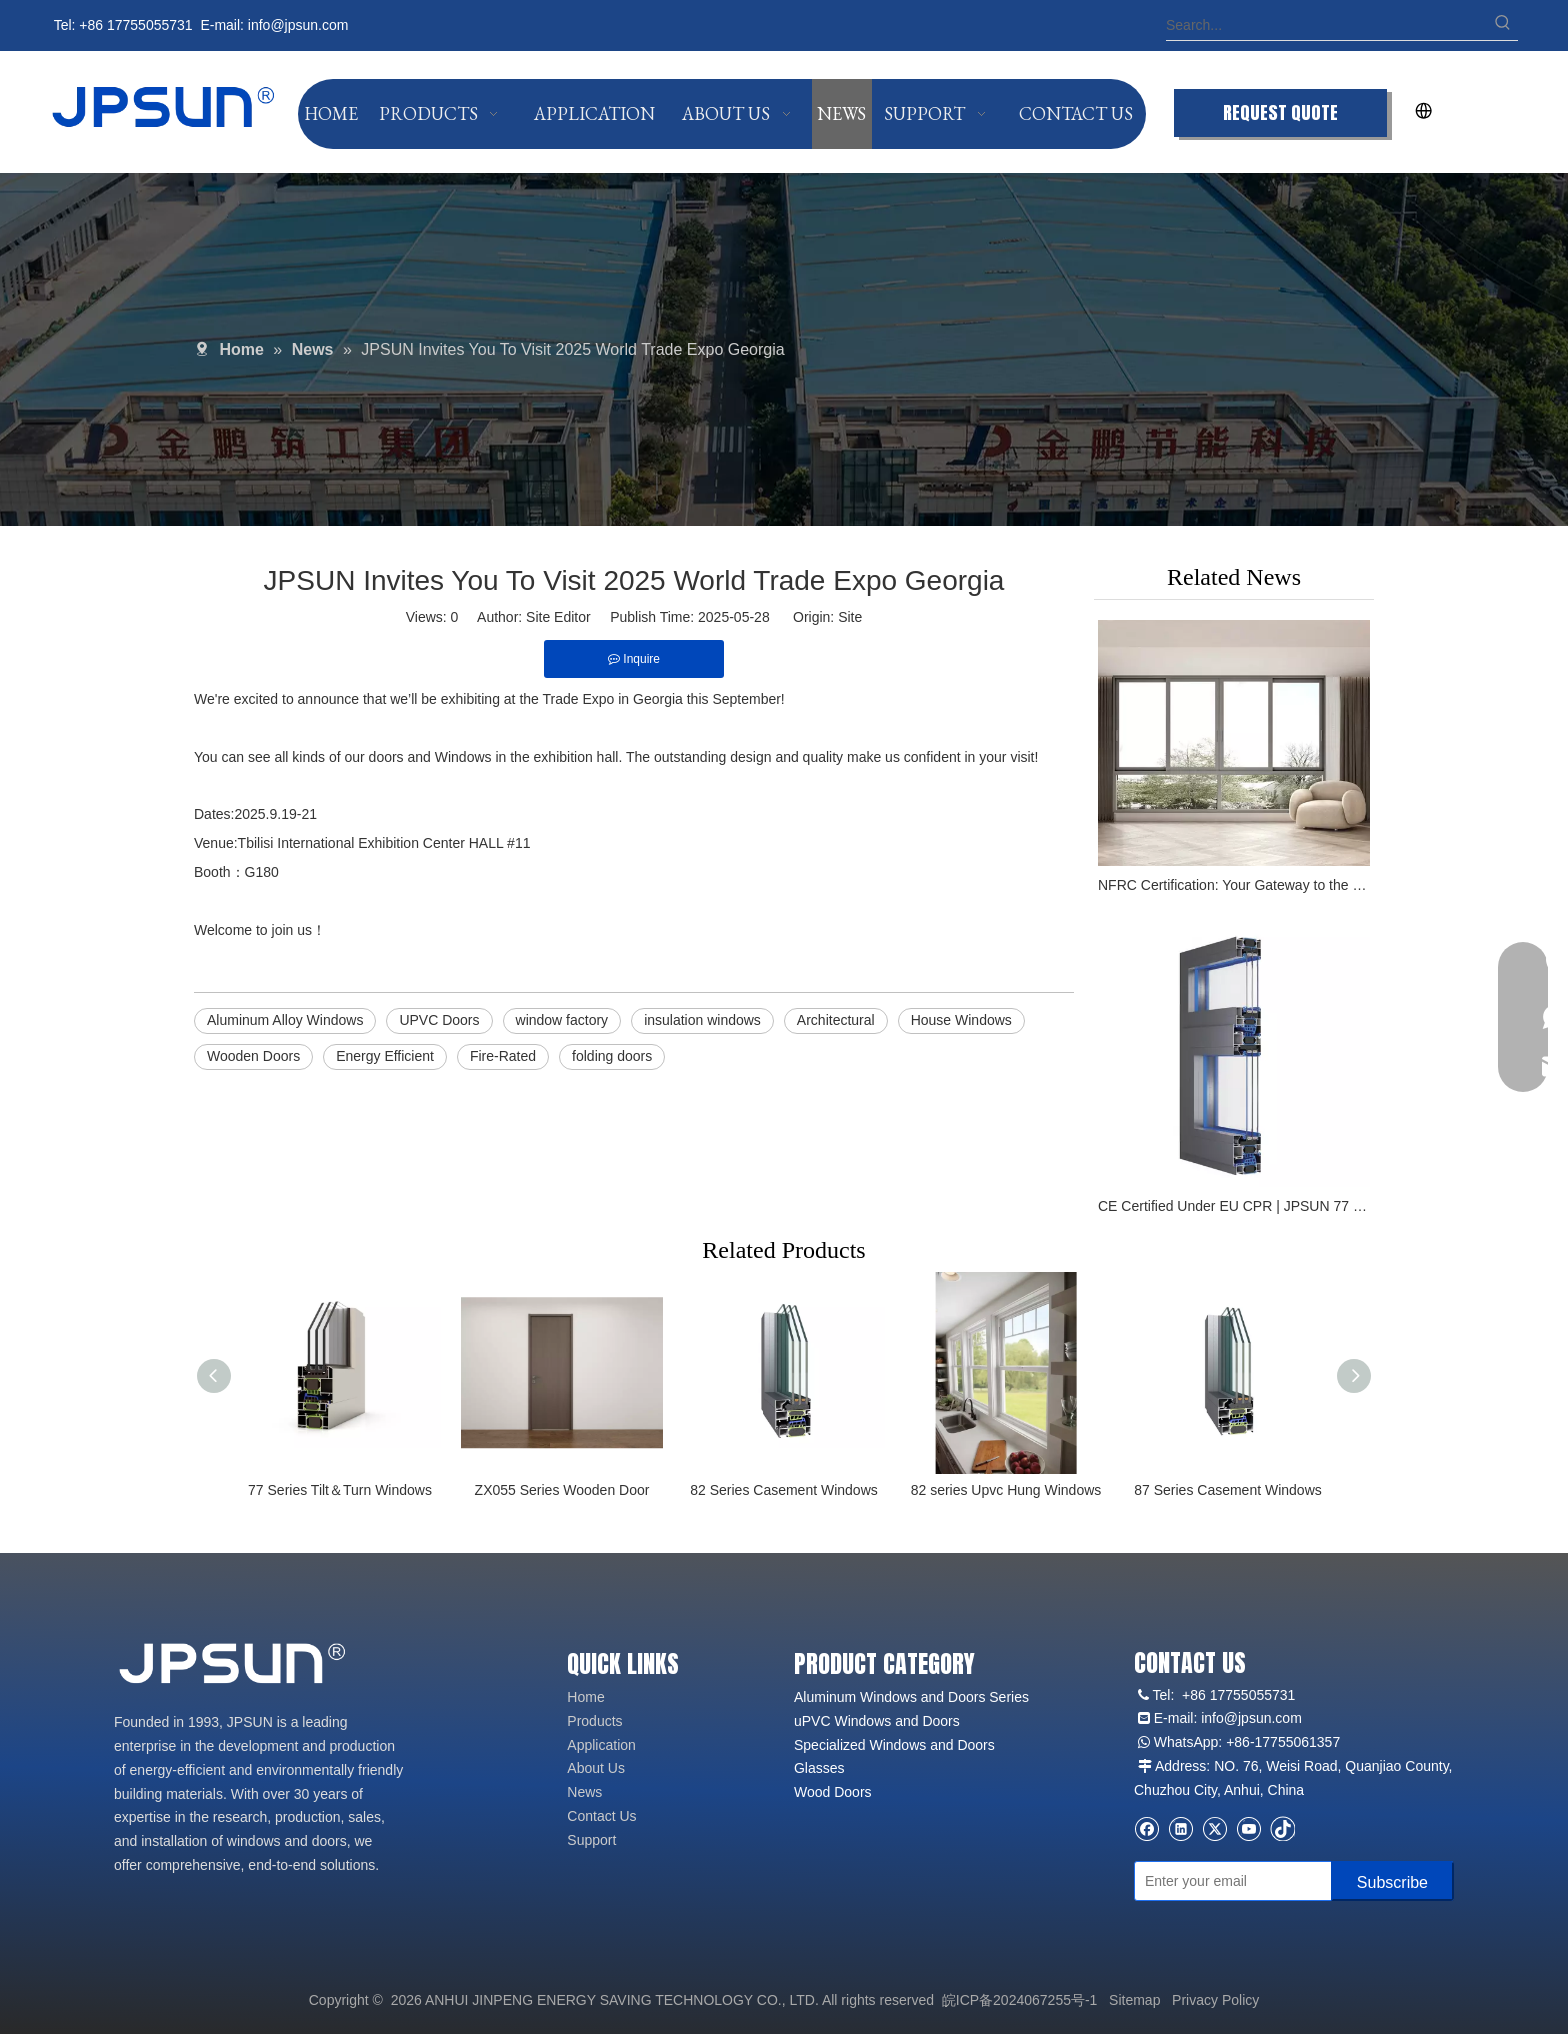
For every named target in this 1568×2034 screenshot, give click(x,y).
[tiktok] (1282, 1828)
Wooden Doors (253, 1056)
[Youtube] (1248, 1828)
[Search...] (1327, 25)
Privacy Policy (1215, 2000)
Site (850, 617)
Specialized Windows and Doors (894, 1745)
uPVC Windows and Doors (877, 1721)
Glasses (819, 1768)
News (584, 1792)
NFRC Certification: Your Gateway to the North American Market (1234, 885)
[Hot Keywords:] (1503, 25)
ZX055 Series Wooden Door (562, 1490)
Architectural (836, 1020)
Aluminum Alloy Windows (285, 1020)
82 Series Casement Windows (784, 1490)
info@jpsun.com (298, 25)
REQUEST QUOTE (1280, 112)
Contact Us (601, 1816)
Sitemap (1134, 2000)
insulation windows (702, 1020)
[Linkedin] (1180, 1828)
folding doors (612, 1056)
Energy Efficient (385, 1056)
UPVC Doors (439, 1020)
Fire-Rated (503, 1056)
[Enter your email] (1228, 1881)
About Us (596, 1768)
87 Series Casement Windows (1228, 1490)
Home (585, 1697)
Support (591, 1840)
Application (601, 1745)
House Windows (961, 1020)
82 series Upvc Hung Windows (1006, 1490)
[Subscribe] (1392, 1881)
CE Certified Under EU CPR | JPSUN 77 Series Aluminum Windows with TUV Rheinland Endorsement (1234, 1206)
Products (594, 1721)
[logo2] (234, 1664)
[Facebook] (1146, 1828)
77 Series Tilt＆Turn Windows (340, 1490)
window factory (562, 1020)
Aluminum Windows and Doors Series (911, 1697)
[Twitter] (1214, 1828)
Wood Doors (833, 1792)
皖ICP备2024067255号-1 (1020, 2000)
